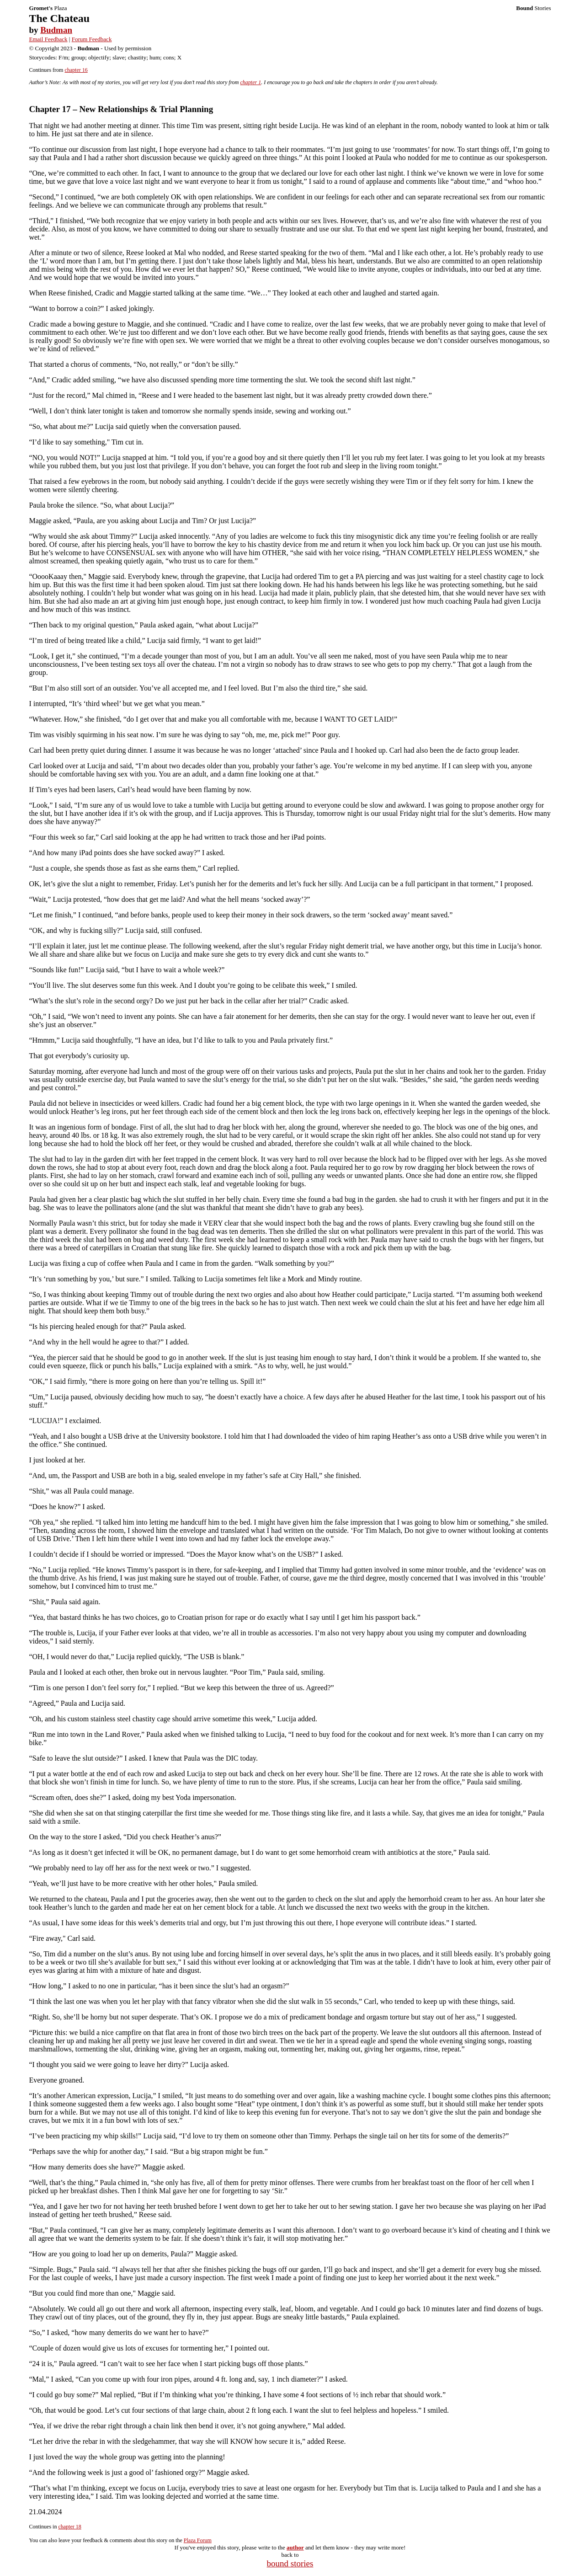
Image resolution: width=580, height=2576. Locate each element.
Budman (56, 30)
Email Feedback (48, 39)
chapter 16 (75, 70)
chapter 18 (69, 2526)
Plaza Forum (198, 2540)
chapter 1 (250, 82)
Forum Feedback (92, 39)
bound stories (290, 2563)
